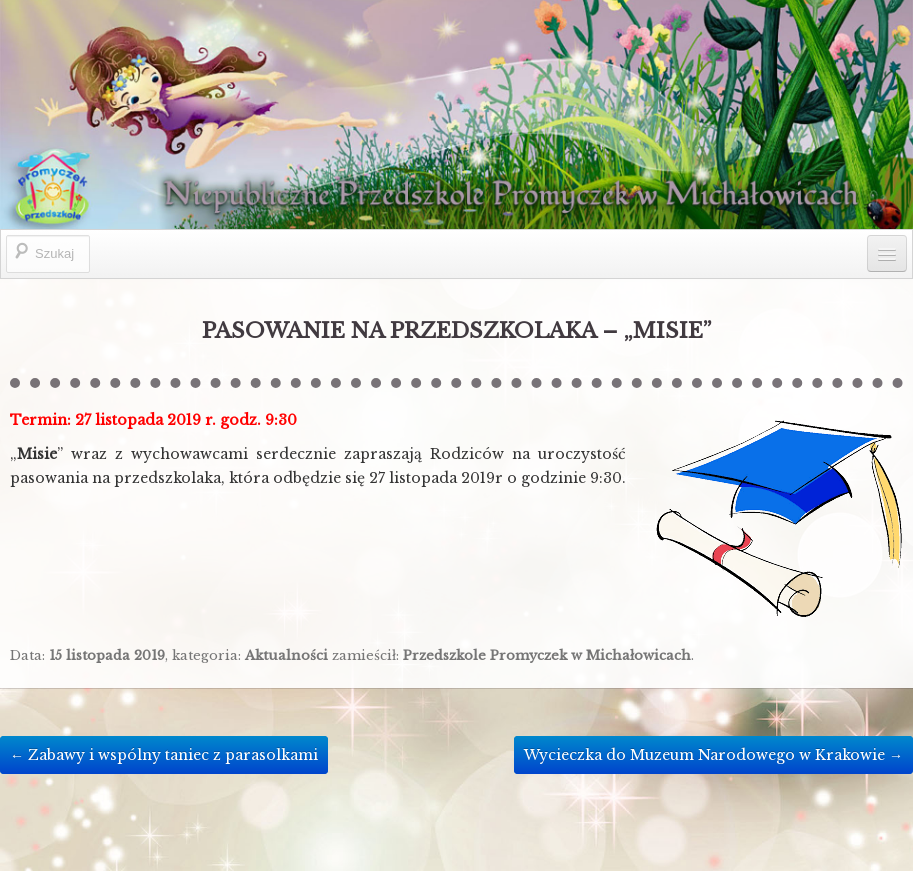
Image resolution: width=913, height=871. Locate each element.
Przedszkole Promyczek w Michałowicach (547, 655)
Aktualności (286, 655)
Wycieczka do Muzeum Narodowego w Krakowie (713, 755)
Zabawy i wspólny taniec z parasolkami (164, 755)
